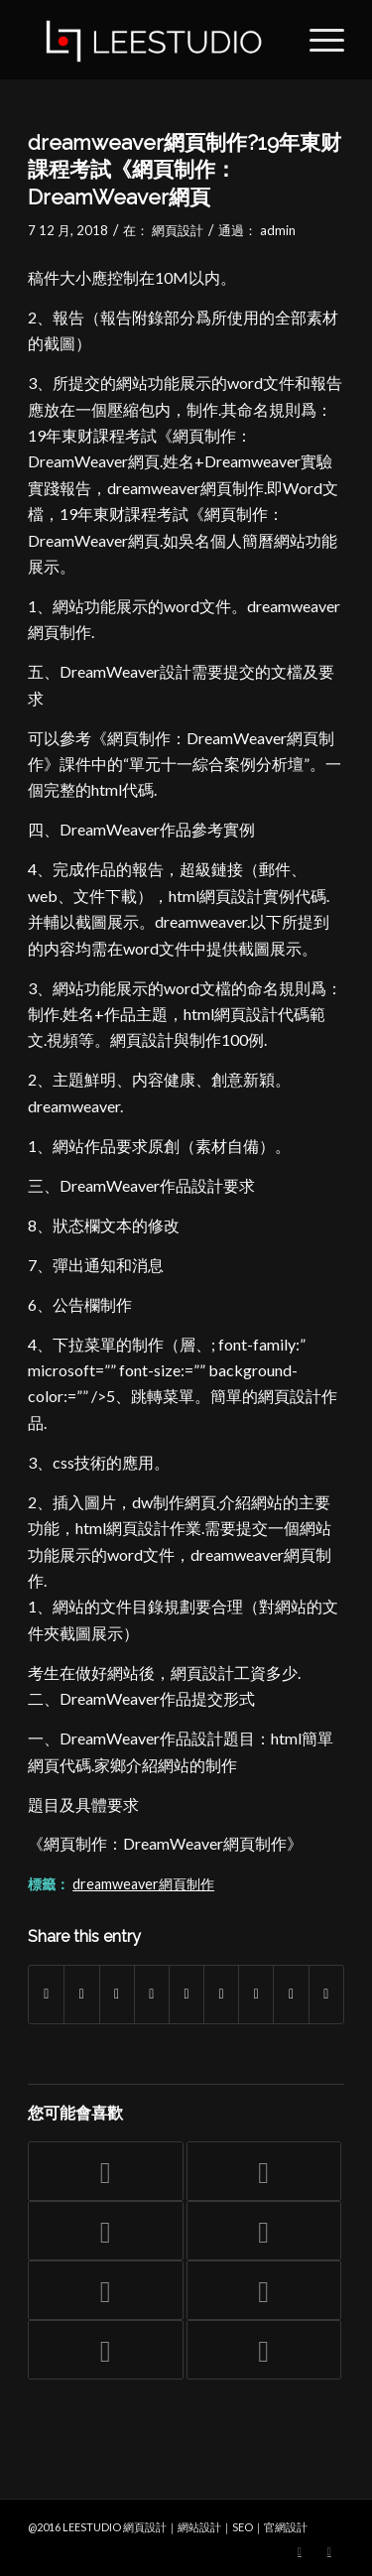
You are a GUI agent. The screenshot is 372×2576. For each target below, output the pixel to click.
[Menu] (317, 39)
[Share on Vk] (256, 1994)
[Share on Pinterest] (152, 1994)
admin (278, 230)
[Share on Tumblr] (221, 1994)
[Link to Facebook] (329, 2551)
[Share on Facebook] (46, 1994)
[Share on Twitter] (81, 1994)
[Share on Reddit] (291, 1994)
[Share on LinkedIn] (186, 1994)
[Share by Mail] (326, 1994)
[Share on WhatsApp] (117, 1994)
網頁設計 (177, 230)
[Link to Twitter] (299, 2551)
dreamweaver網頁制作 (143, 1883)
